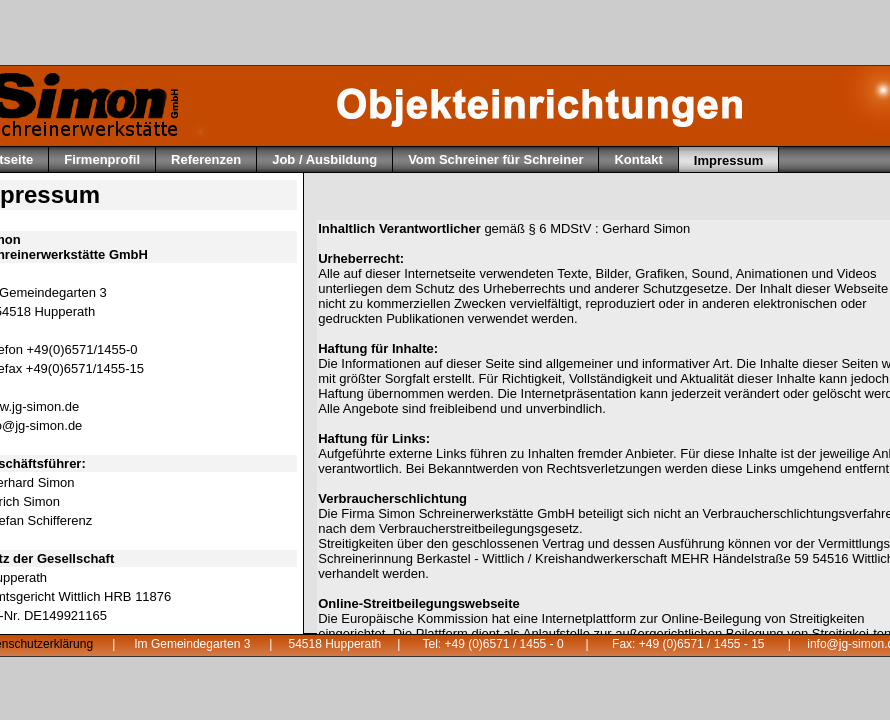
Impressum (728, 160)
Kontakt (638, 159)
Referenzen (206, 159)
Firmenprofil (102, 159)
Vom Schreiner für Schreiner (495, 159)
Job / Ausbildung (324, 159)
